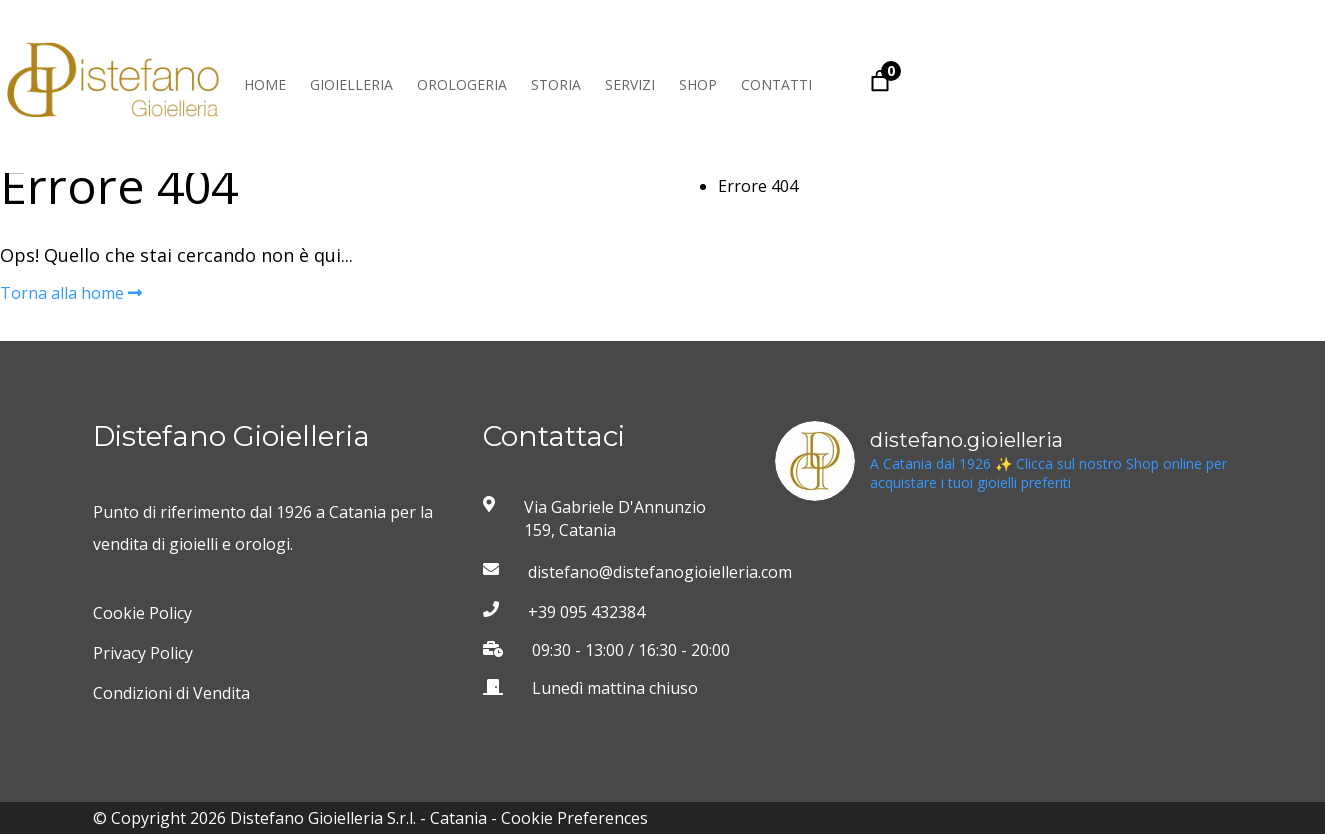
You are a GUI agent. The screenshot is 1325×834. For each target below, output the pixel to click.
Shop (698, 84)
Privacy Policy (143, 653)
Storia (556, 84)
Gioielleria (351, 84)
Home (265, 84)
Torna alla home (71, 293)
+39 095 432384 (586, 612)
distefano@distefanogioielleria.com (634, 572)
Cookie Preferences (574, 818)
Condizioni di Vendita (171, 693)
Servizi (630, 84)
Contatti (776, 84)
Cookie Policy (142, 613)
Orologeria (462, 84)
